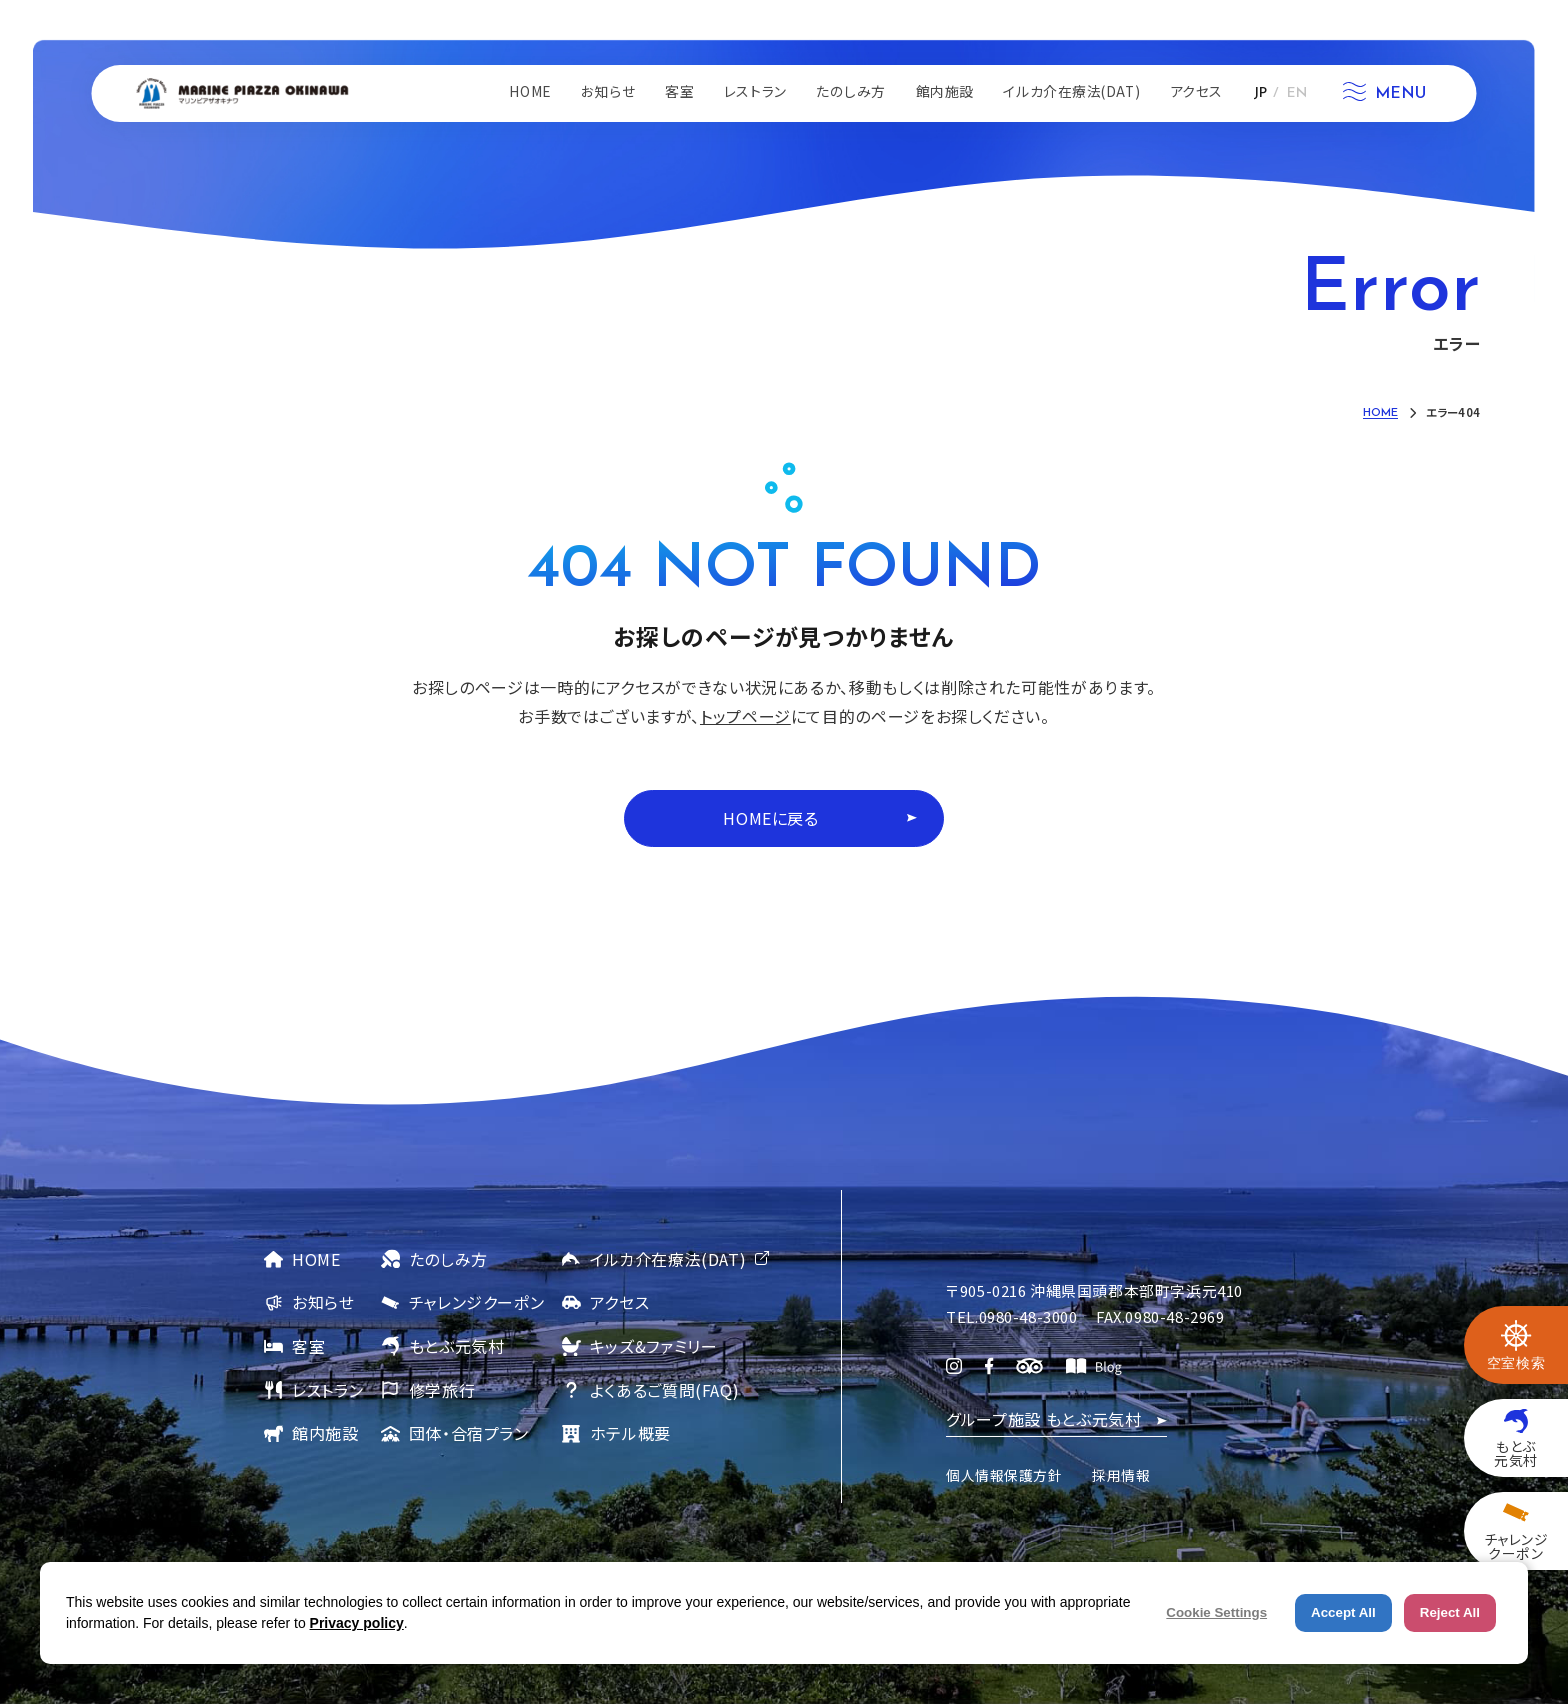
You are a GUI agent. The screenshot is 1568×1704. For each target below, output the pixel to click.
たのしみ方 (448, 1259)
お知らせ (323, 1302)
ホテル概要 (630, 1433)
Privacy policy (357, 1623)
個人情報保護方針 (1004, 1475)
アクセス (620, 1302)
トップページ (745, 716)
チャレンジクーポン (477, 1302)
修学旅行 (442, 1390)
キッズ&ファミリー (654, 1346)
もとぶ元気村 (457, 1346)
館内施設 (325, 1433)
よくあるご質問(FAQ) (665, 1390)
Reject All (1450, 1612)
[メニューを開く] (1384, 94)
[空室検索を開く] (1516, 1345)
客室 (308, 1346)
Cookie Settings (1216, 1612)
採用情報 (1121, 1475)
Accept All (1343, 1612)
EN (1297, 93)
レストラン (327, 1390)
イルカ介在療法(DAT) (668, 1259)
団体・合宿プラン (469, 1433)
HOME (316, 1259)
